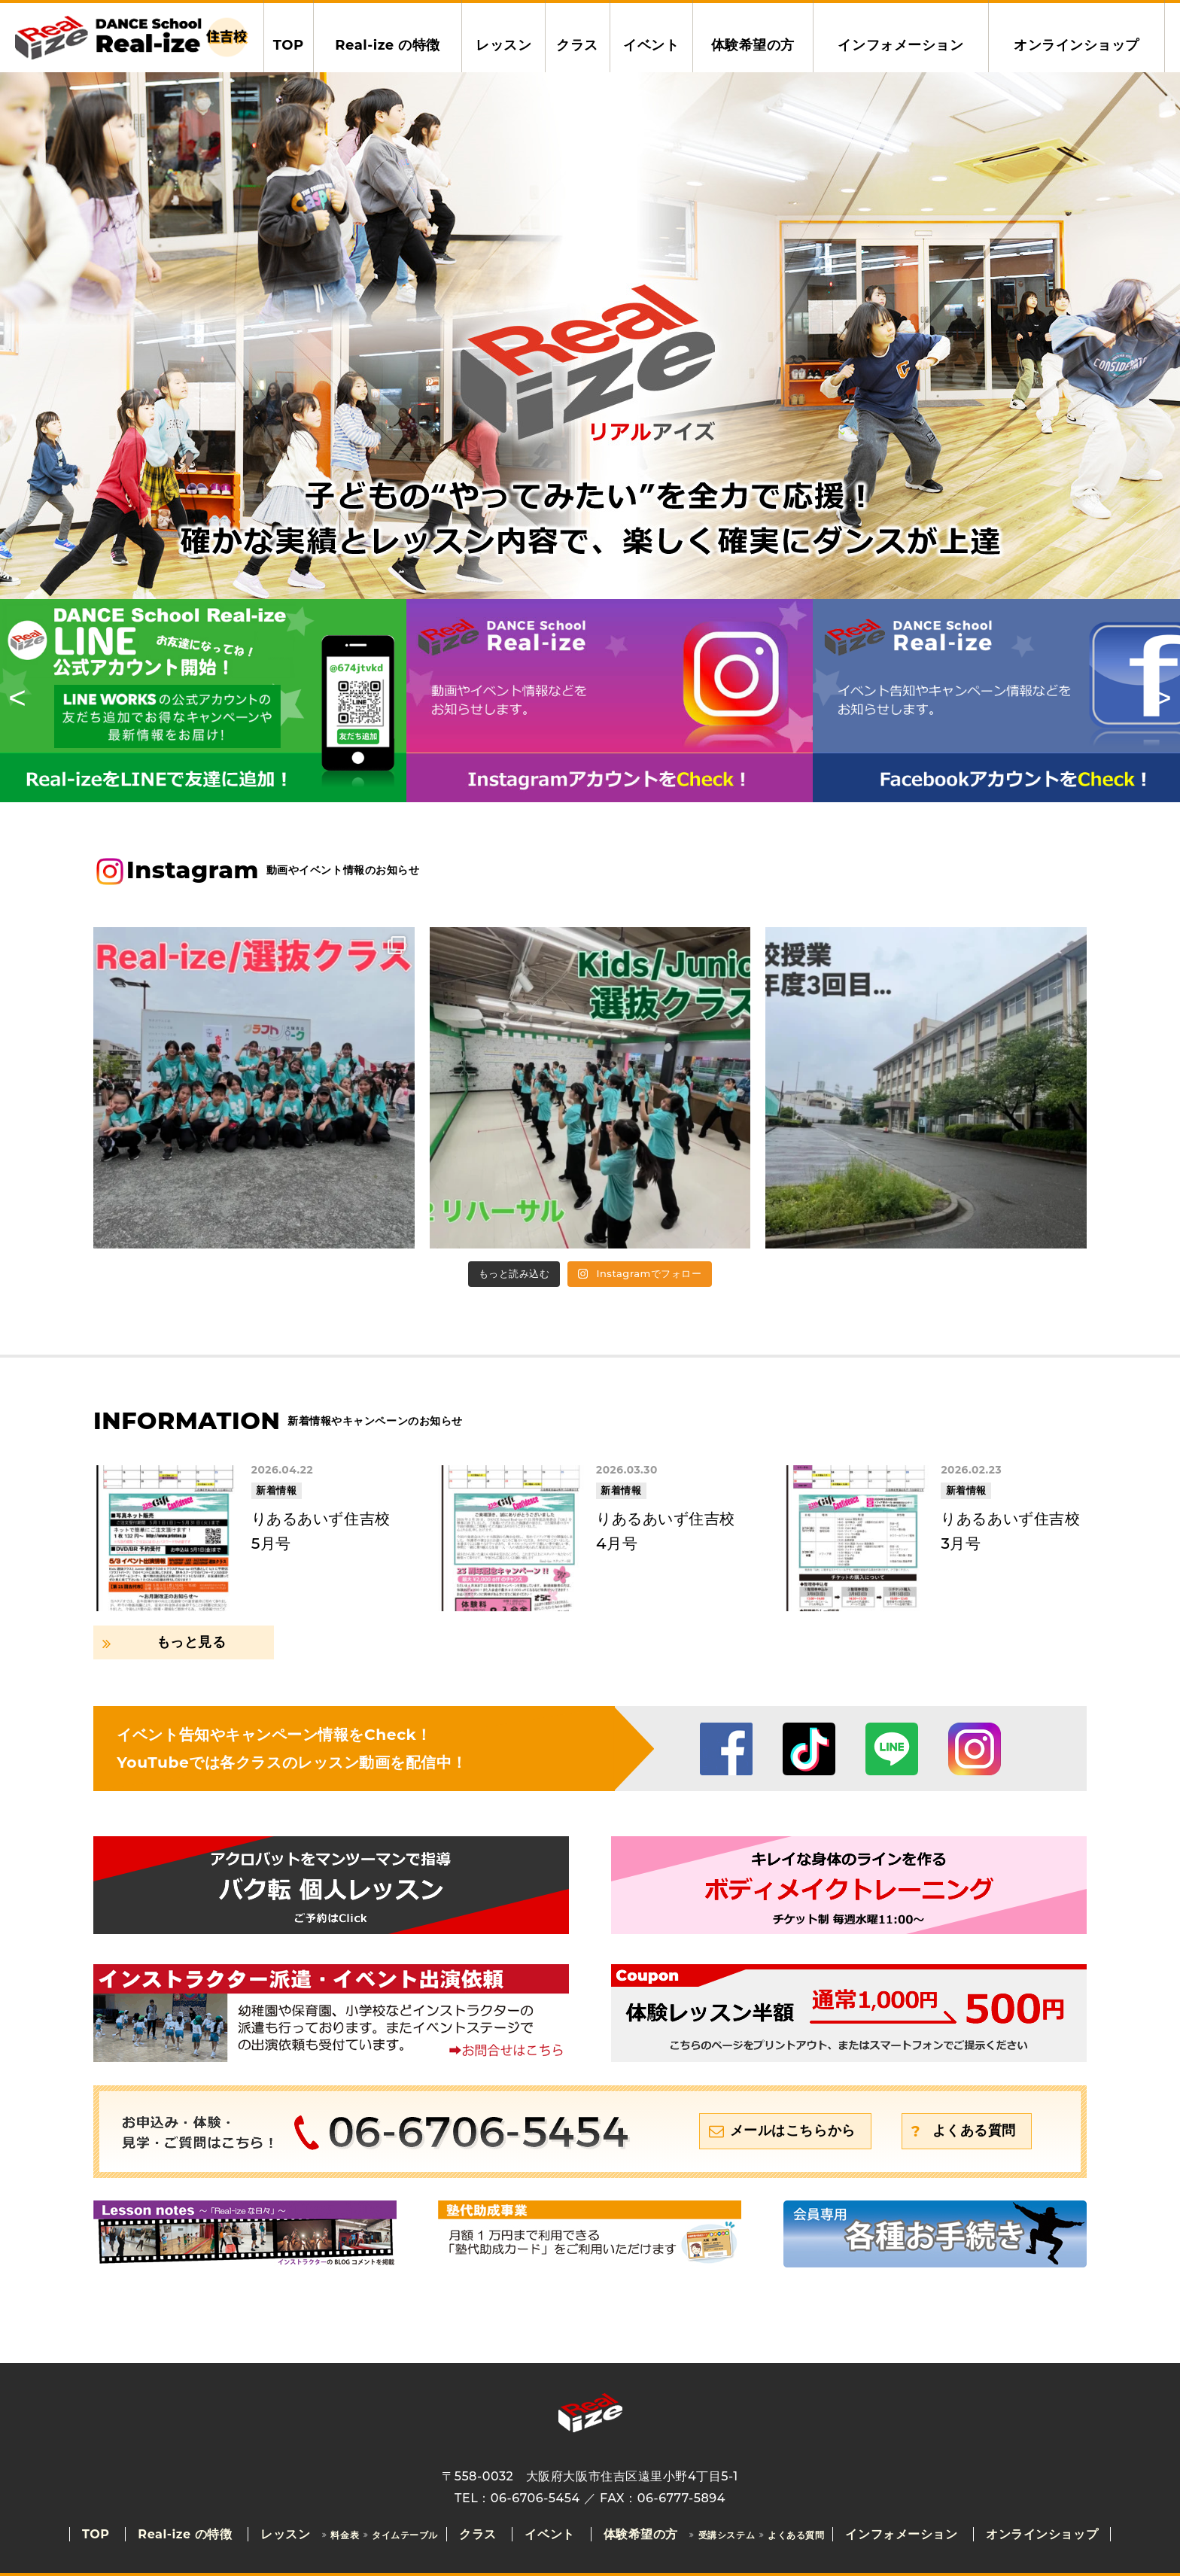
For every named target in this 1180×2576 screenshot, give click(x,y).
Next (1157, 700)
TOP (288, 45)
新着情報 (276, 1490)
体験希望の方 (753, 45)
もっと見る (192, 1642)
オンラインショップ (1076, 45)
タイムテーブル (405, 2535)
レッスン (503, 45)
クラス (577, 45)
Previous (22, 700)
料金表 (344, 2535)
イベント (651, 45)
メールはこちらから (793, 2130)
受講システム (726, 2535)
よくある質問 (974, 2130)
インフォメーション (900, 45)
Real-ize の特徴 (387, 45)
